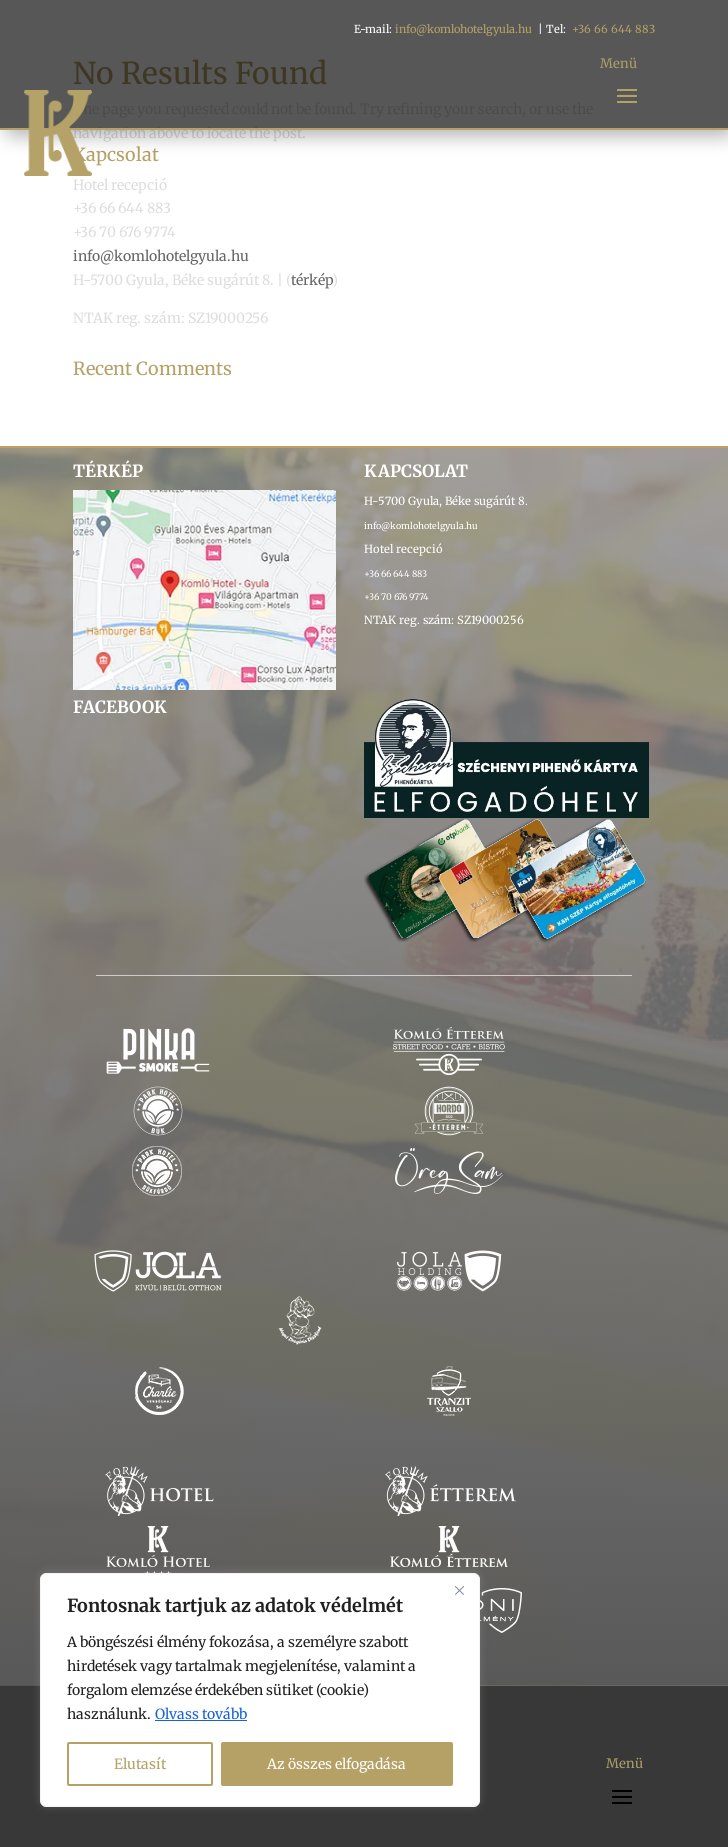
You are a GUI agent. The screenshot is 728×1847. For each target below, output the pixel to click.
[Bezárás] (459, 1590)
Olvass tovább (201, 1714)
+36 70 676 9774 (396, 596)
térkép (311, 280)
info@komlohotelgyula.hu (463, 29)
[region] (260, 1690)
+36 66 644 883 (613, 29)
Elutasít (140, 1764)
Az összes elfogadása (336, 1764)
